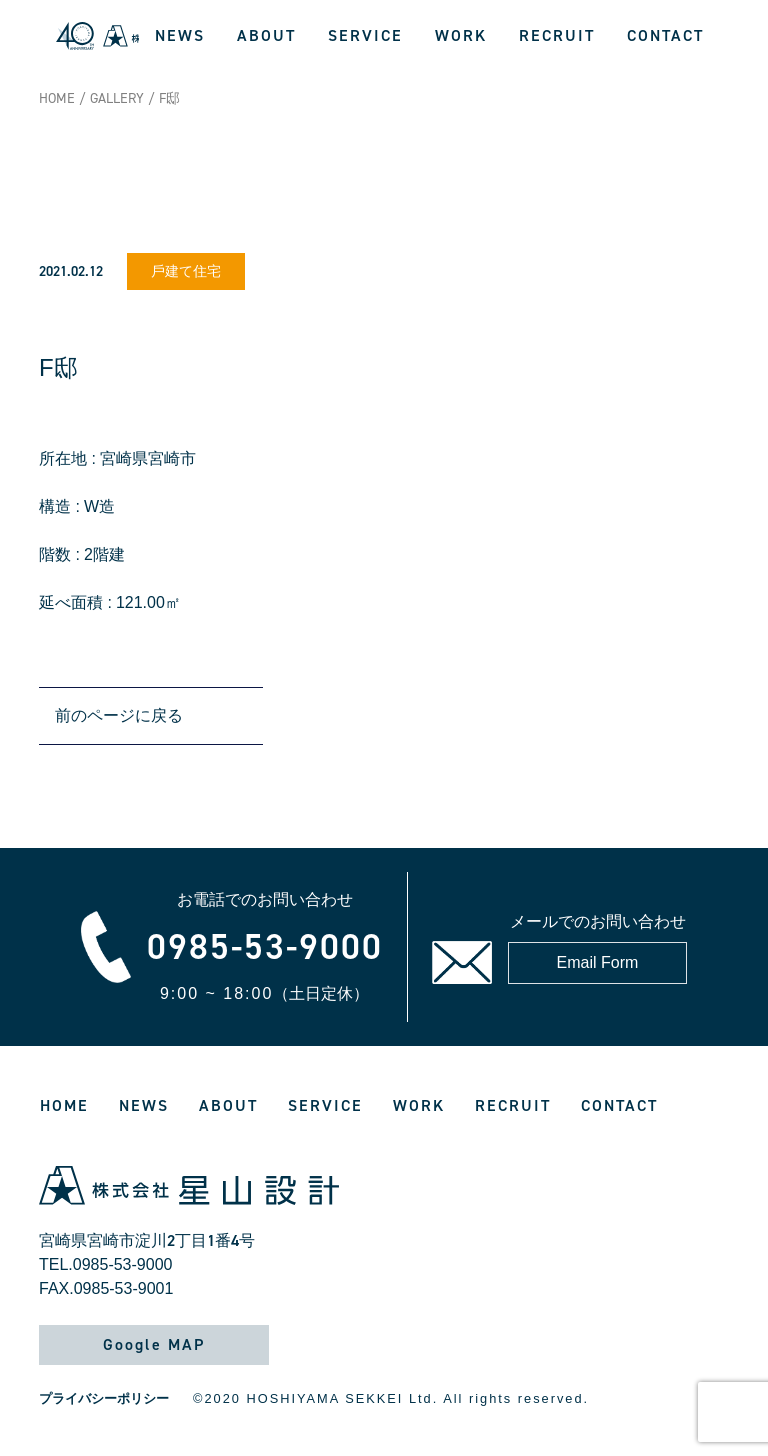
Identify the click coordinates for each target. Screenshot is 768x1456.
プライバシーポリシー (104, 1398)
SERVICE (365, 35)
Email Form (598, 962)
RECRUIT (557, 35)
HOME (57, 98)
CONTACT (665, 35)
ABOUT (266, 35)
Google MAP (154, 1344)
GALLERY (117, 98)
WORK (461, 35)
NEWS (180, 35)
